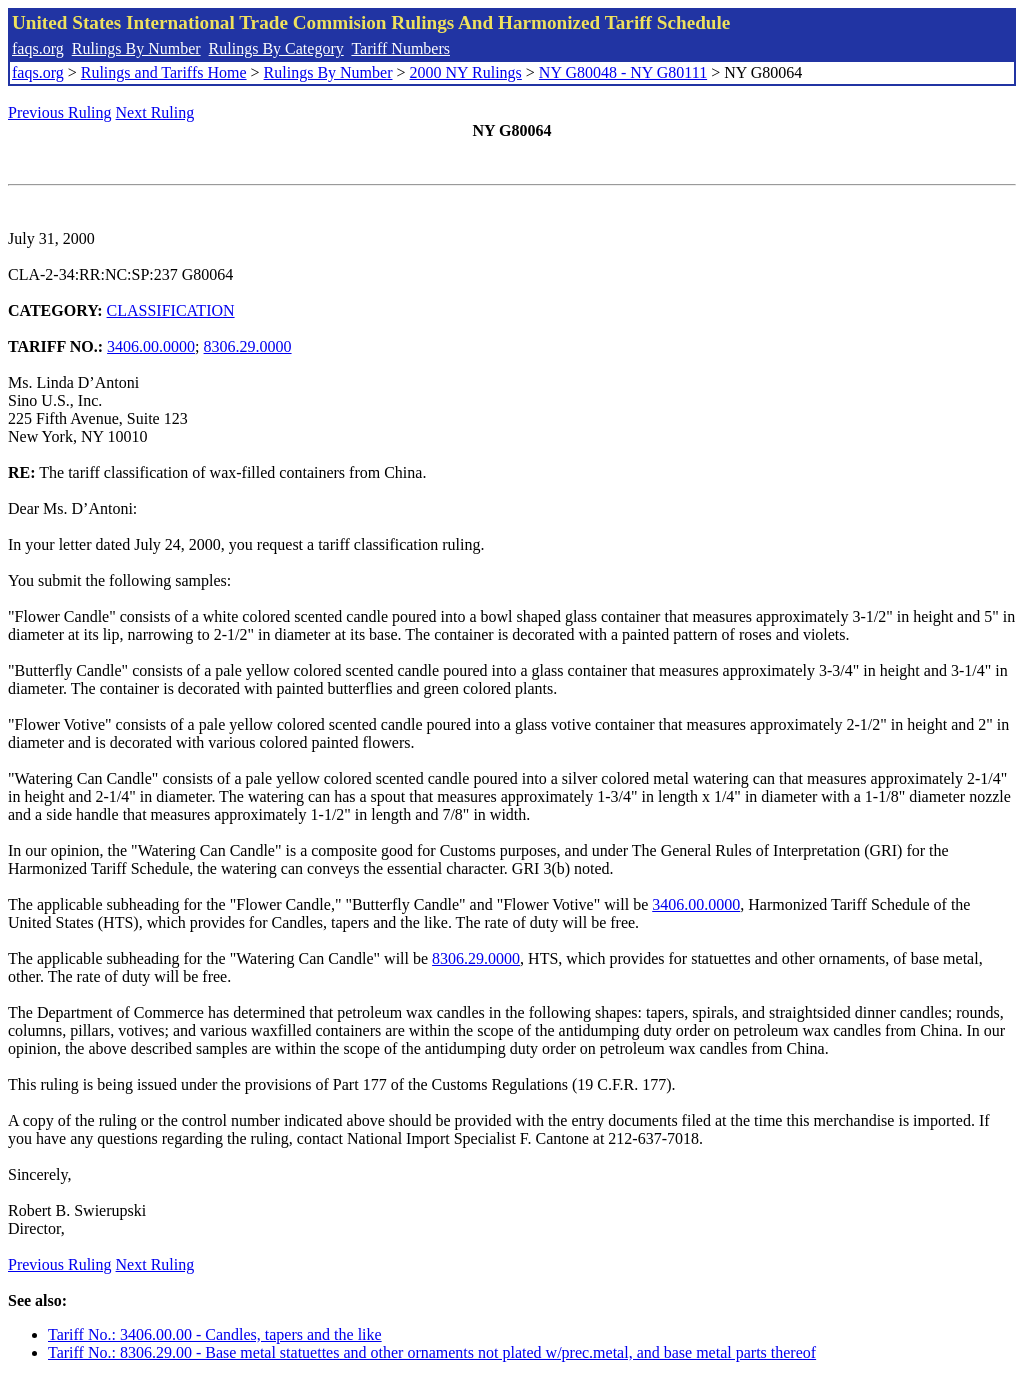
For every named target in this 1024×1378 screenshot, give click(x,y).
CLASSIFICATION (171, 310)
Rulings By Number (136, 48)
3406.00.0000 (151, 346)
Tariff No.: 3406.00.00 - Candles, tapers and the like (215, 1334)
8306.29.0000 (248, 346)
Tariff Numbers (400, 48)
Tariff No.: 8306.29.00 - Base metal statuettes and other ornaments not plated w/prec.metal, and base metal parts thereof (432, 1352)
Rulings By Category (276, 48)
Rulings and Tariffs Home (164, 72)
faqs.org (38, 48)
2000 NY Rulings (466, 72)
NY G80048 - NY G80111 (623, 72)
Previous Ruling (60, 112)
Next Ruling (155, 112)
